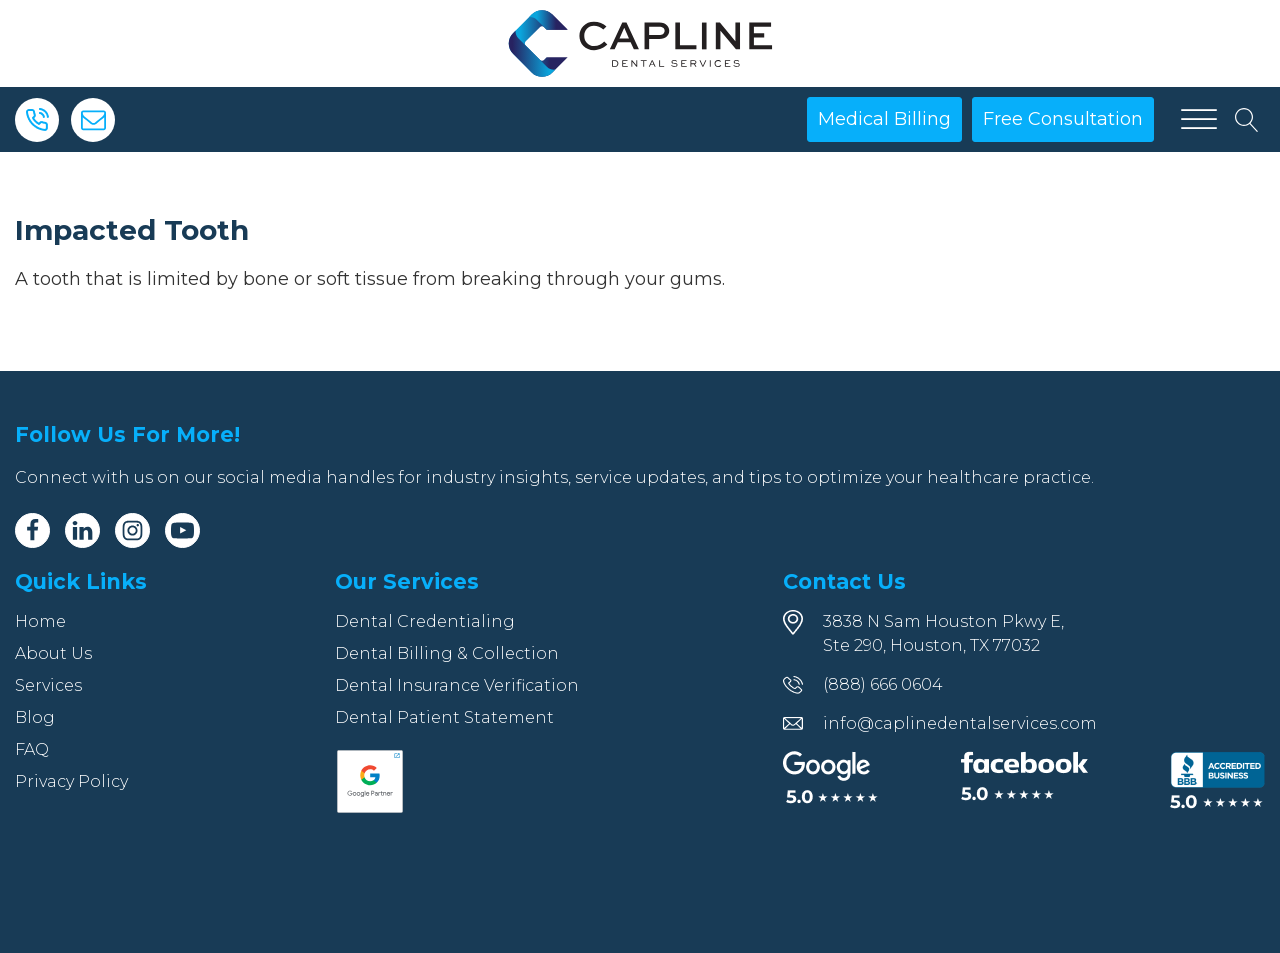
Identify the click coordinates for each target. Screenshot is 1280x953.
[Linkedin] (82, 530)
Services (48, 685)
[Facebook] (32, 530)
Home (40, 621)
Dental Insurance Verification (457, 685)
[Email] (93, 120)
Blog (35, 717)
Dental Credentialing (425, 621)
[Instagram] (132, 530)
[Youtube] (182, 530)
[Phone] (37, 120)
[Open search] (1247, 120)
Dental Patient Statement (444, 717)
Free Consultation (1063, 119)
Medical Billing (884, 119)
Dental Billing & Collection (447, 653)
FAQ (32, 749)
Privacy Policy (71, 781)
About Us (53, 653)
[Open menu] (1199, 120)
